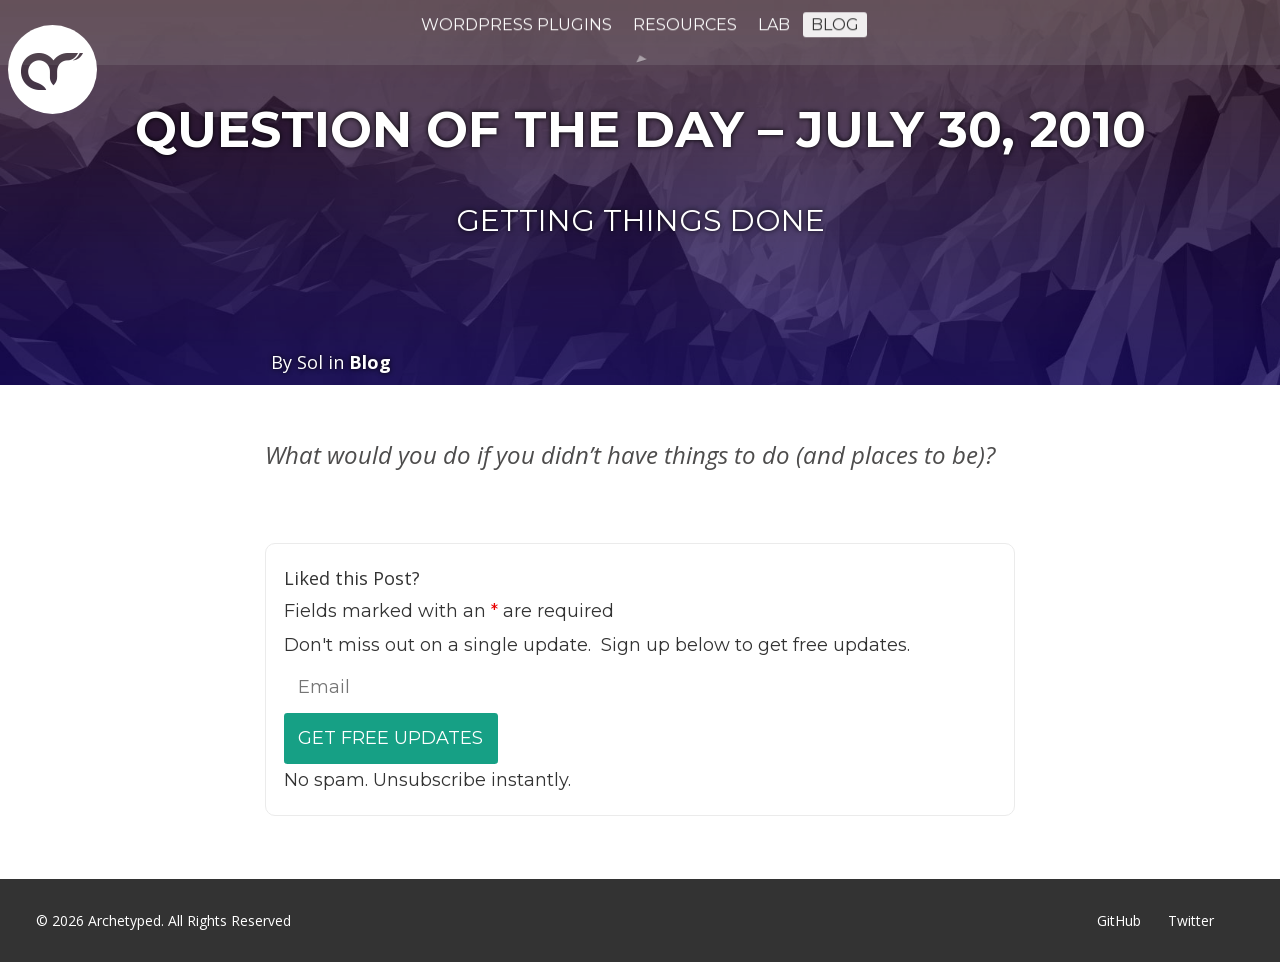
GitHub (1119, 920)
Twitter (1191, 920)
